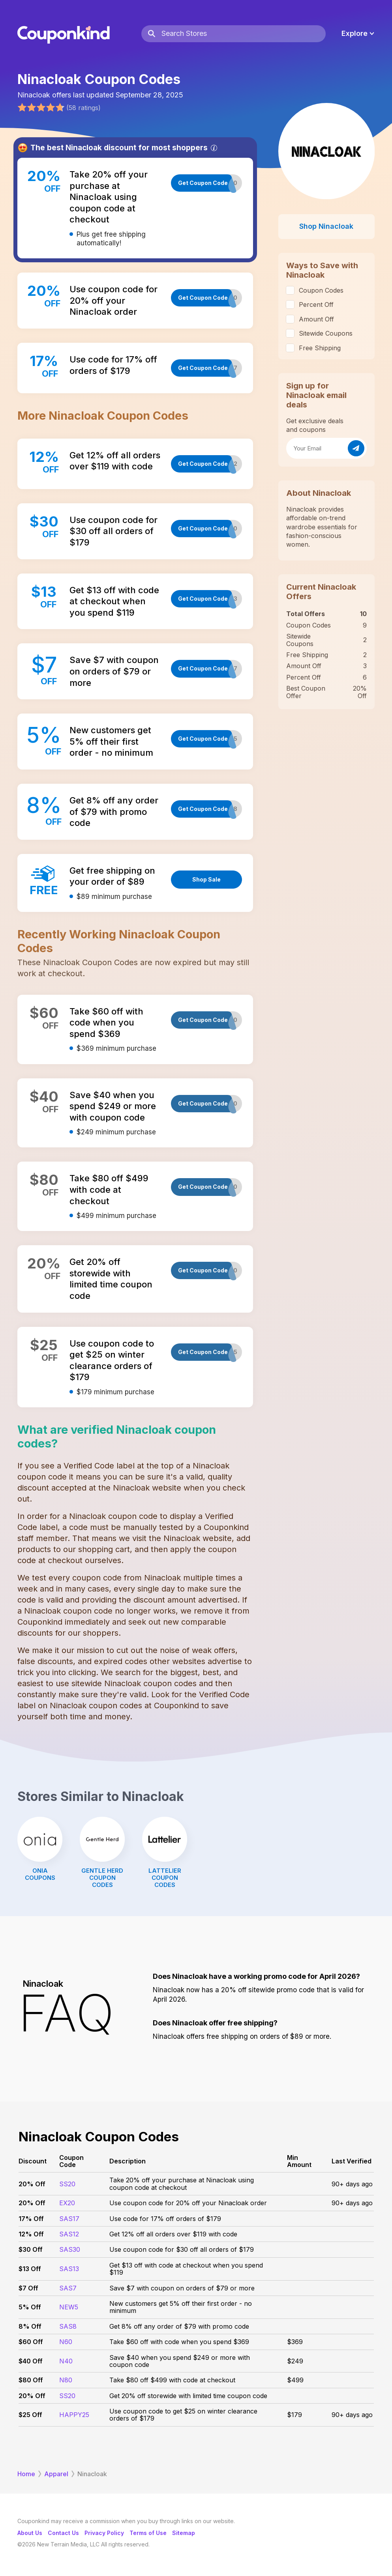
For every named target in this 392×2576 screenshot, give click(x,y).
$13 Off (30, 2269)
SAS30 (69, 2249)
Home (26, 2473)
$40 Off (31, 2361)
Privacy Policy (104, 2532)
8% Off (30, 2326)
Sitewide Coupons (326, 333)
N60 (65, 2342)
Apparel (56, 2473)
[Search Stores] (243, 34)
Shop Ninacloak (326, 226)
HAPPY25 (74, 2415)
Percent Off (316, 304)
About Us (29, 2532)
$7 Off (28, 2288)
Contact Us (63, 2532)
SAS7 (68, 2288)
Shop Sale (206, 879)
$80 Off (31, 2380)
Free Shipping (320, 348)
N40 (66, 2361)
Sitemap (183, 2532)
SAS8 (68, 2326)
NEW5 (68, 2307)
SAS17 (69, 2219)
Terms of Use (148, 2532)
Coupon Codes (321, 290)
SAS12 (69, 2234)
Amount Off (316, 319)
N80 (65, 2380)
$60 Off (31, 2342)
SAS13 (69, 2269)
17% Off (31, 2219)
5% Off (30, 2307)
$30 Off (31, 2249)
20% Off (32, 2184)
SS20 (67, 2184)
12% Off (31, 2234)
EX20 (67, 2203)
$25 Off (30, 2415)
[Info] (214, 148)
